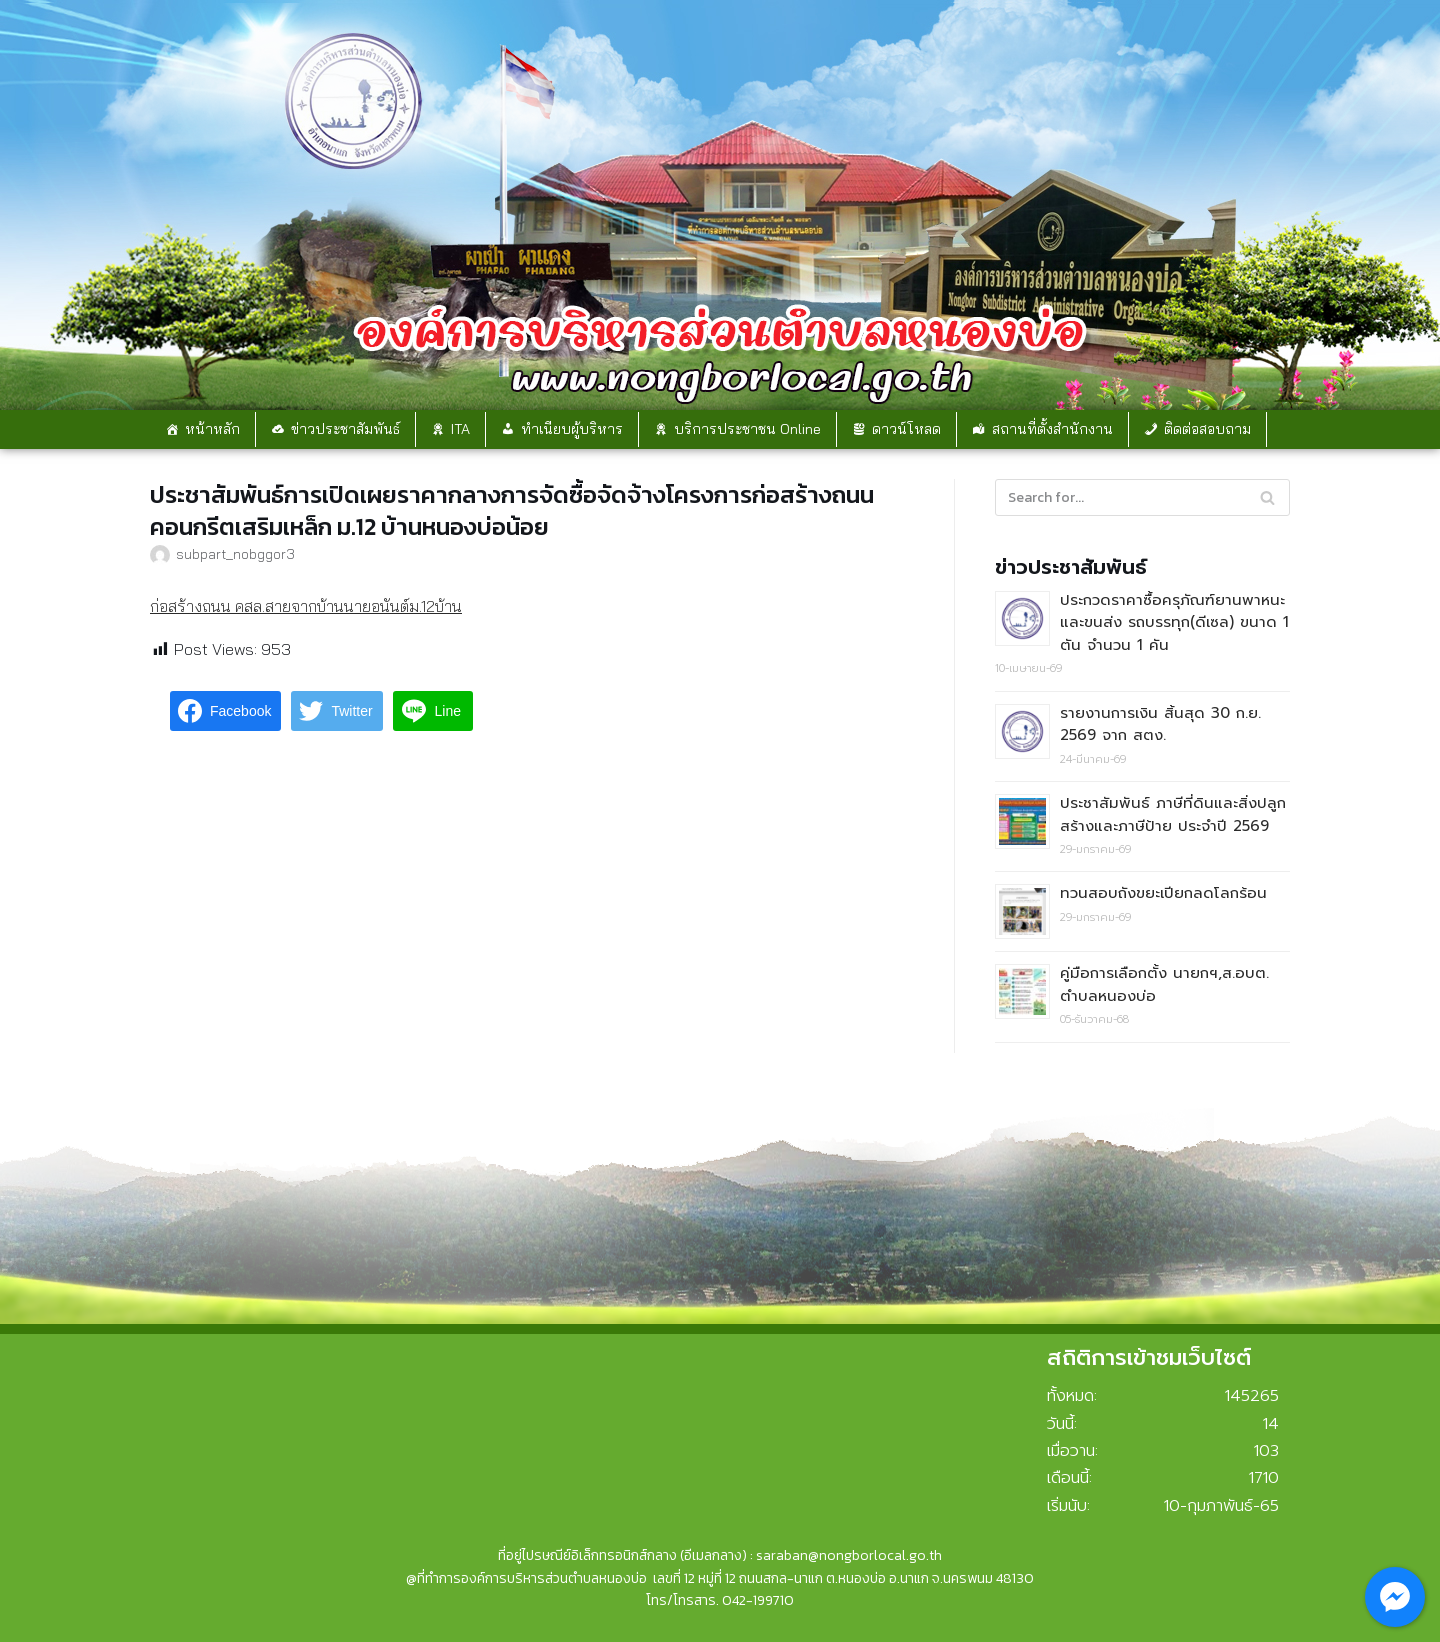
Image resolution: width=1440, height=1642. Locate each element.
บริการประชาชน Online (747, 429)
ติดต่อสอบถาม (1207, 429)
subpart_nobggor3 (235, 553)
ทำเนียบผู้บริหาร (572, 429)
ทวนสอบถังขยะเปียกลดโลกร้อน (1163, 893)
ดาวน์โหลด (906, 429)
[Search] (1142, 497)
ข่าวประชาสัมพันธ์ (345, 429)
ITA (460, 429)
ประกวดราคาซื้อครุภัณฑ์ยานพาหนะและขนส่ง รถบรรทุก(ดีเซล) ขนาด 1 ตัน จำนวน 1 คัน (1174, 622)
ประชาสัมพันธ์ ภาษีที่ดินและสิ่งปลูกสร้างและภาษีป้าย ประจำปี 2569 (1173, 814)
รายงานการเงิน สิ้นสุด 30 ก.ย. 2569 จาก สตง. (1160, 724)
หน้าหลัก (212, 429)
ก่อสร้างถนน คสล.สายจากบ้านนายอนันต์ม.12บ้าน (306, 606)
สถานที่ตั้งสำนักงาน (1052, 429)
